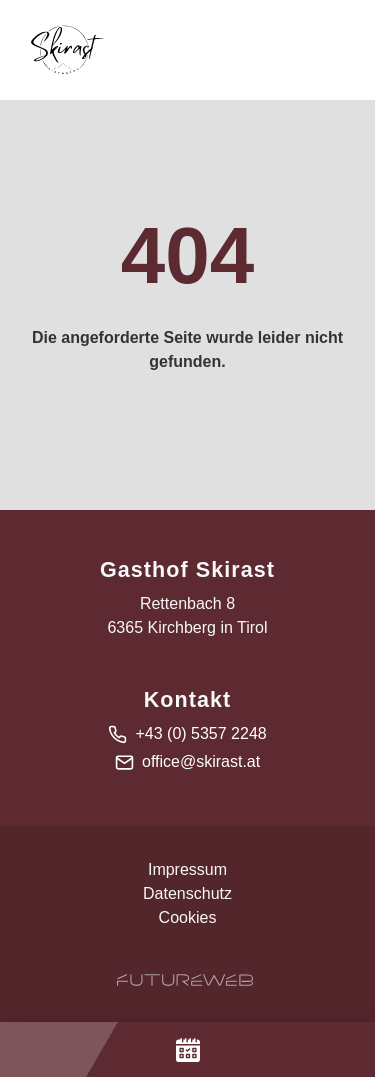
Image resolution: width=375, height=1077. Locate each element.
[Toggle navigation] (339, 50)
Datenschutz (187, 893)
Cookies (188, 917)
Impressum (187, 869)
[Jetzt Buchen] (187, 1049)
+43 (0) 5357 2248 (200, 733)
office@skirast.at (201, 761)
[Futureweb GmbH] (185, 980)
